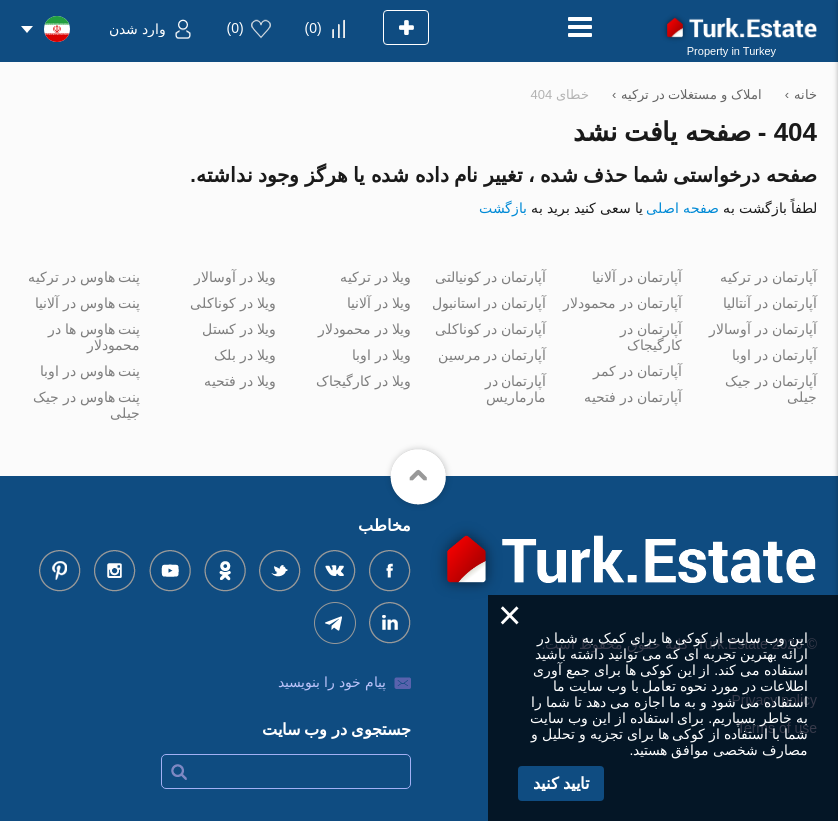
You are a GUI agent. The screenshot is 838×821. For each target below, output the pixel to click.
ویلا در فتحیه (240, 381)
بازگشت (503, 208)
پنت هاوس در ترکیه (84, 277)
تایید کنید (561, 783)
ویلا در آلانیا (379, 303)
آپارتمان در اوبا (774, 355)
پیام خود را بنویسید (332, 682)
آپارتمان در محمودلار (622, 303)
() (313, 28)
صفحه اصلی (682, 208)
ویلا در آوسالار (235, 277)
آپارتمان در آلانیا (637, 277)
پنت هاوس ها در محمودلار (94, 337)
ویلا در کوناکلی (233, 303)
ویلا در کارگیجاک (363, 381)
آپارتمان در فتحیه (633, 397)
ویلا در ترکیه (375, 277)
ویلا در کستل (239, 329)
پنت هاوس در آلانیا (88, 303)
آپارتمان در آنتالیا (770, 303)
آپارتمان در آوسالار (763, 329)
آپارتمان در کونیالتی (491, 277)
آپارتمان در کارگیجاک (651, 337)
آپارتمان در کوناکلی (491, 329)
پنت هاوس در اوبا (90, 371)
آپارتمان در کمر (637, 371)
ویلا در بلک (245, 355)
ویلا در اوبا (381, 355)
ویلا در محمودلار (364, 329)
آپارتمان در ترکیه (768, 277)
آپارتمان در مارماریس (516, 389)
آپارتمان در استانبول (489, 303)
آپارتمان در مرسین (492, 355)
